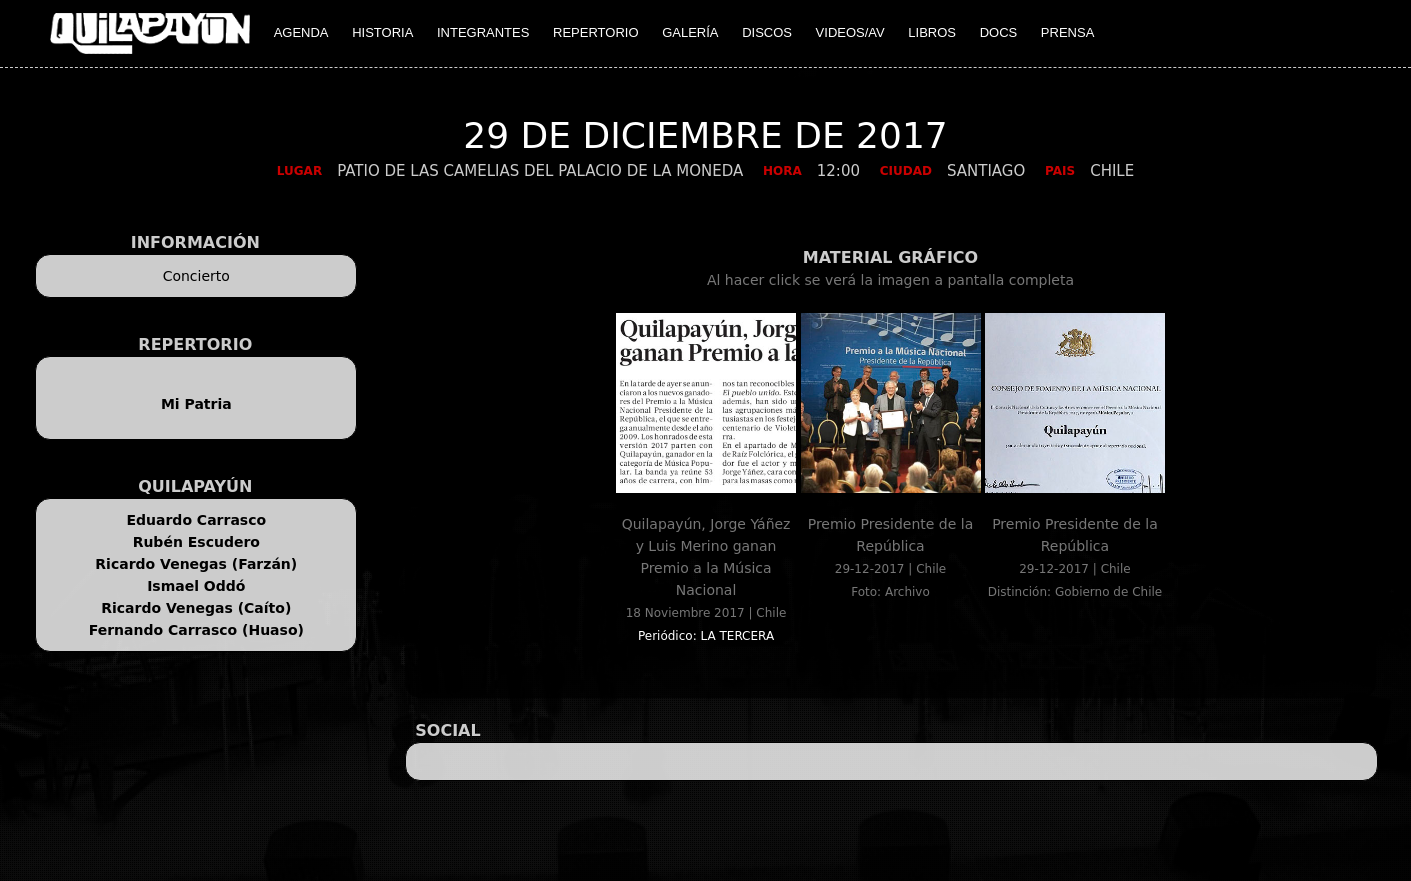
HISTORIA (382, 32)
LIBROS (932, 32)
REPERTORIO (595, 32)
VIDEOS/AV (850, 32)
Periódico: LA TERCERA (706, 636)
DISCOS (767, 32)
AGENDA (301, 32)
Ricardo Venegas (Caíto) (196, 608)
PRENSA (1067, 32)
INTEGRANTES (483, 32)
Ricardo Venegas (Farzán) (196, 564)
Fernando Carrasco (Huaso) (196, 630)
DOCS (999, 32)
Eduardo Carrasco (196, 520)
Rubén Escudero (196, 542)
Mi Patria (196, 404)
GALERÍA (690, 32)
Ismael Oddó (196, 586)
